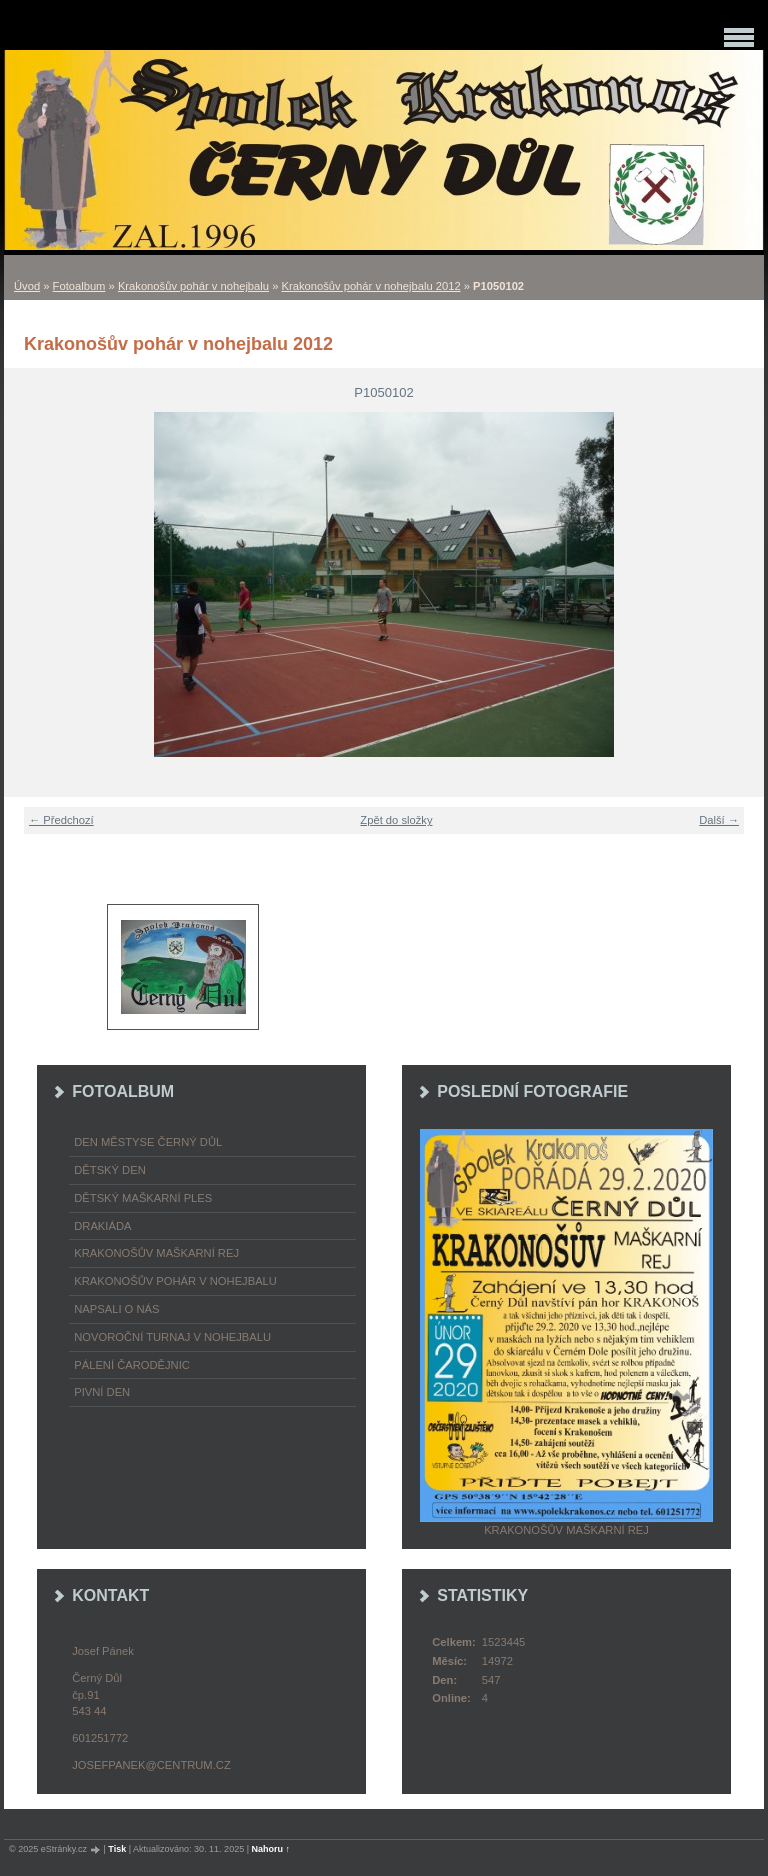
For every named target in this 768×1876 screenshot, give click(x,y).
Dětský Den (110, 1170)
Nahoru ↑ (271, 1849)
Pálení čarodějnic (132, 1365)
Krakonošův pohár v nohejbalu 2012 (370, 286)
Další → (719, 820)
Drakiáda (102, 1226)
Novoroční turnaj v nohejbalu (172, 1337)
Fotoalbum (79, 286)
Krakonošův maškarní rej (156, 1253)
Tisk (117, 1849)
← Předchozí (61, 820)
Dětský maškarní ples (143, 1198)
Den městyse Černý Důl (148, 1142)
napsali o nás (116, 1309)
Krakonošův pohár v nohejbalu (193, 286)
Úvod (27, 286)
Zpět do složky (396, 820)
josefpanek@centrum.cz (151, 1765)
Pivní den (102, 1392)
